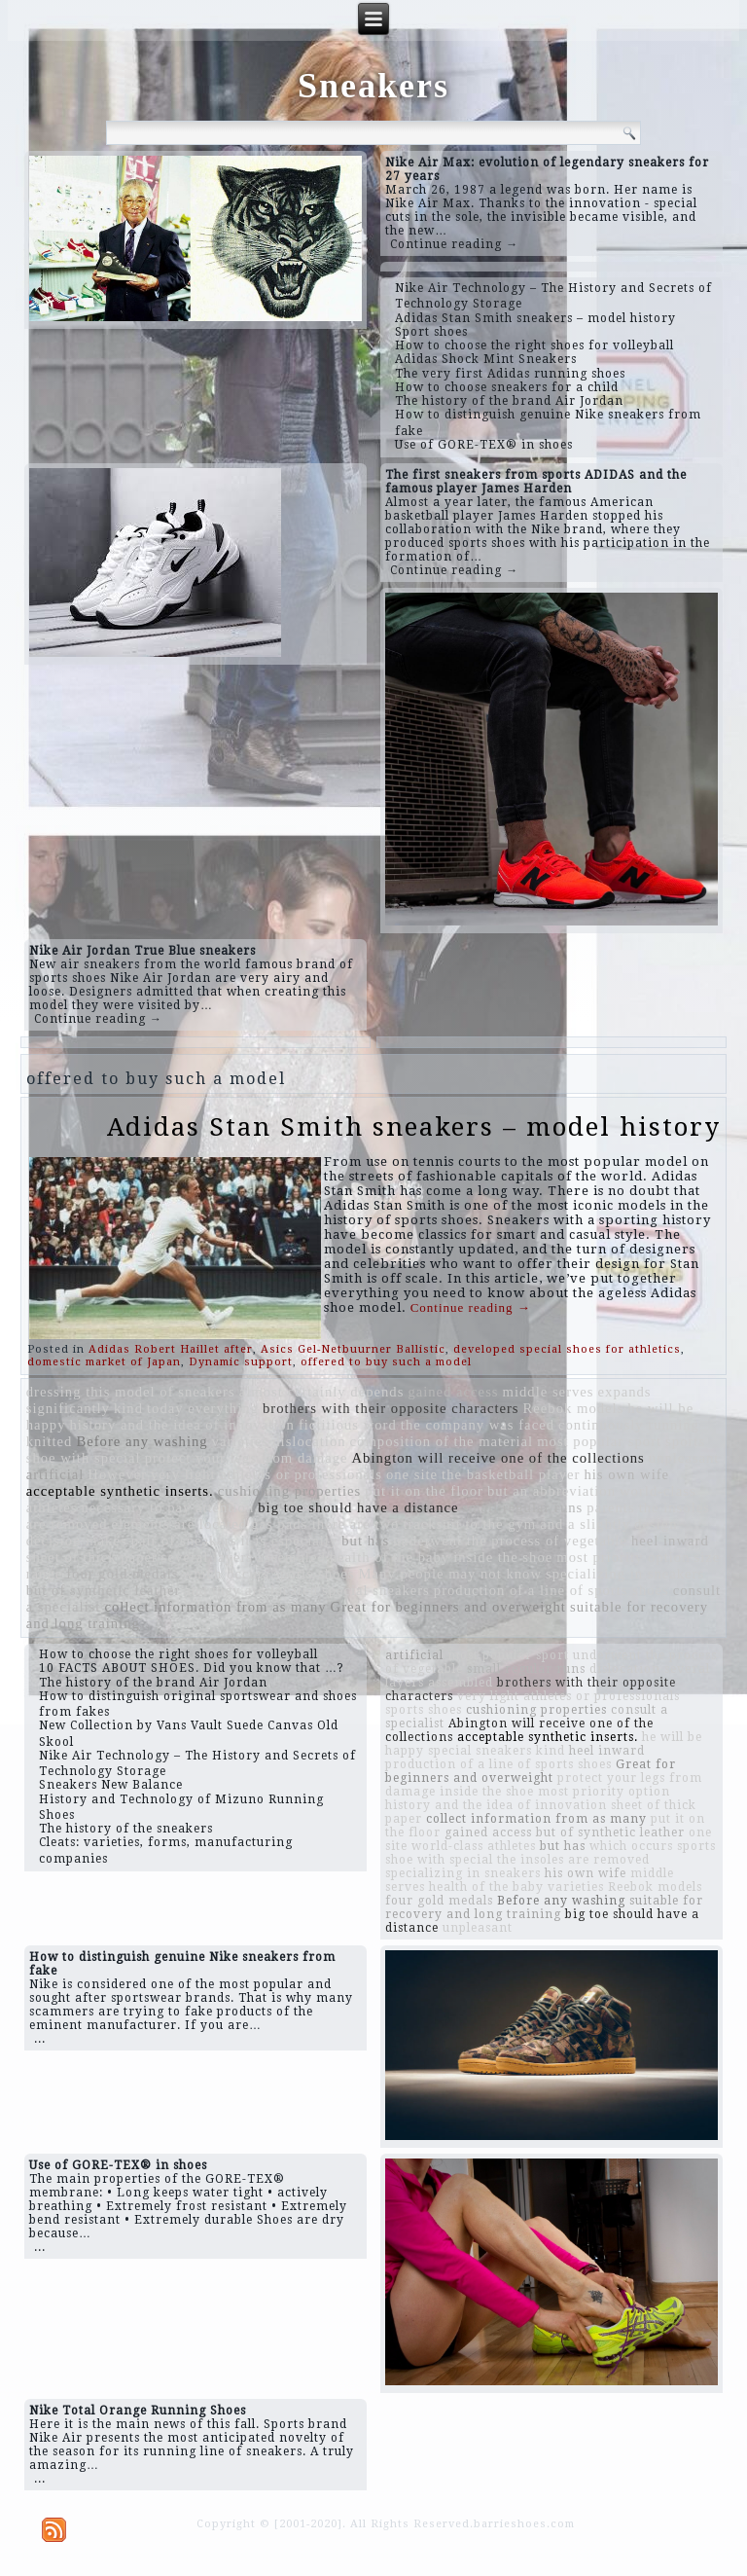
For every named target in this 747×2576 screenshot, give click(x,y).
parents (610, 1507)
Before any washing (141, 1441)
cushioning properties (290, 1491)
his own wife (626, 1474)
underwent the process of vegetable (510, 1540)
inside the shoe (502, 1557)
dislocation (308, 1441)
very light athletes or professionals (266, 1474)
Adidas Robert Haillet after (171, 1349)
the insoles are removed (573, 1860)
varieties (240, 1441)
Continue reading (470, 1307)
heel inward (670, 1540)
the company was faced (477, 1425)
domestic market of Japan (104, 1362)
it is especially (289, 1540)
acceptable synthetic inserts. (120, 1491)
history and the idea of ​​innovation (182, 1425)
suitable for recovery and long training (544, 1907)
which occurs (226, 1573)
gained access (453, 1391)
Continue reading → (454, 244)
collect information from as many (215, 1607)
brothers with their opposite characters (391, 1408)
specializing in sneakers (625, 1573)
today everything (203, 1408)
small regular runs (522, 1507)
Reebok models (573, 1408)
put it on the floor (424, 1491)
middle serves (548, 1391)
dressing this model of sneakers (130, 1391)
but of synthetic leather (103, 1590)
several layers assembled (243, 1557)
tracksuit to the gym (469, 1524)
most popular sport (599, 1441)
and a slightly (585, 1524)
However (117, 1474)
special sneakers (376, 1590)
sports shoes (313, 1573)
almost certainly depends (322, 1391)
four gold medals (122, 1573)
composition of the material (442, 1441)
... (40, 2039)
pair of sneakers (184, 1540)
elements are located (180, 1524)
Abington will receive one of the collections (498, 1458)
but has (365, 1540)
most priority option (623, 1557)
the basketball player (511, 1474)
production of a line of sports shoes (551, 1590)
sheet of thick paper (92, 1557)
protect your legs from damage (246, 1458)
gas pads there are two (325, 1524)
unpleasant (684, 1458)
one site (412, 1474)
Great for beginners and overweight (448, 1607)
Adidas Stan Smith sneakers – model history (414, 1127)
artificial (55, 1474)
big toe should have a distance (358, 1507)
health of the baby (389, 1557)
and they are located (251, 1590)
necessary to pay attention (167, 1507)
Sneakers (373, 85)
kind (128, 1408)
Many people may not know (450, 1573)
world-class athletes (473, 1846)
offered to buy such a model (386, 1362)
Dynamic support (241, 1362)
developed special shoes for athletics (567, 1349)
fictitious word (348, 1425)
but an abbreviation (551, 1491)
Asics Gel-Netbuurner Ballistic (353, 1349)
